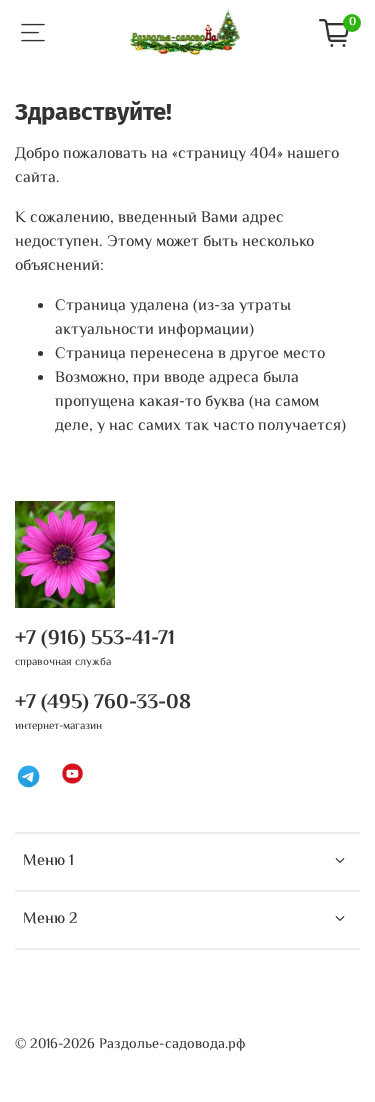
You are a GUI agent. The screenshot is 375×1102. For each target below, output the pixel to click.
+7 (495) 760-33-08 (103, 703)
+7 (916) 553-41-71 (95, 639)
